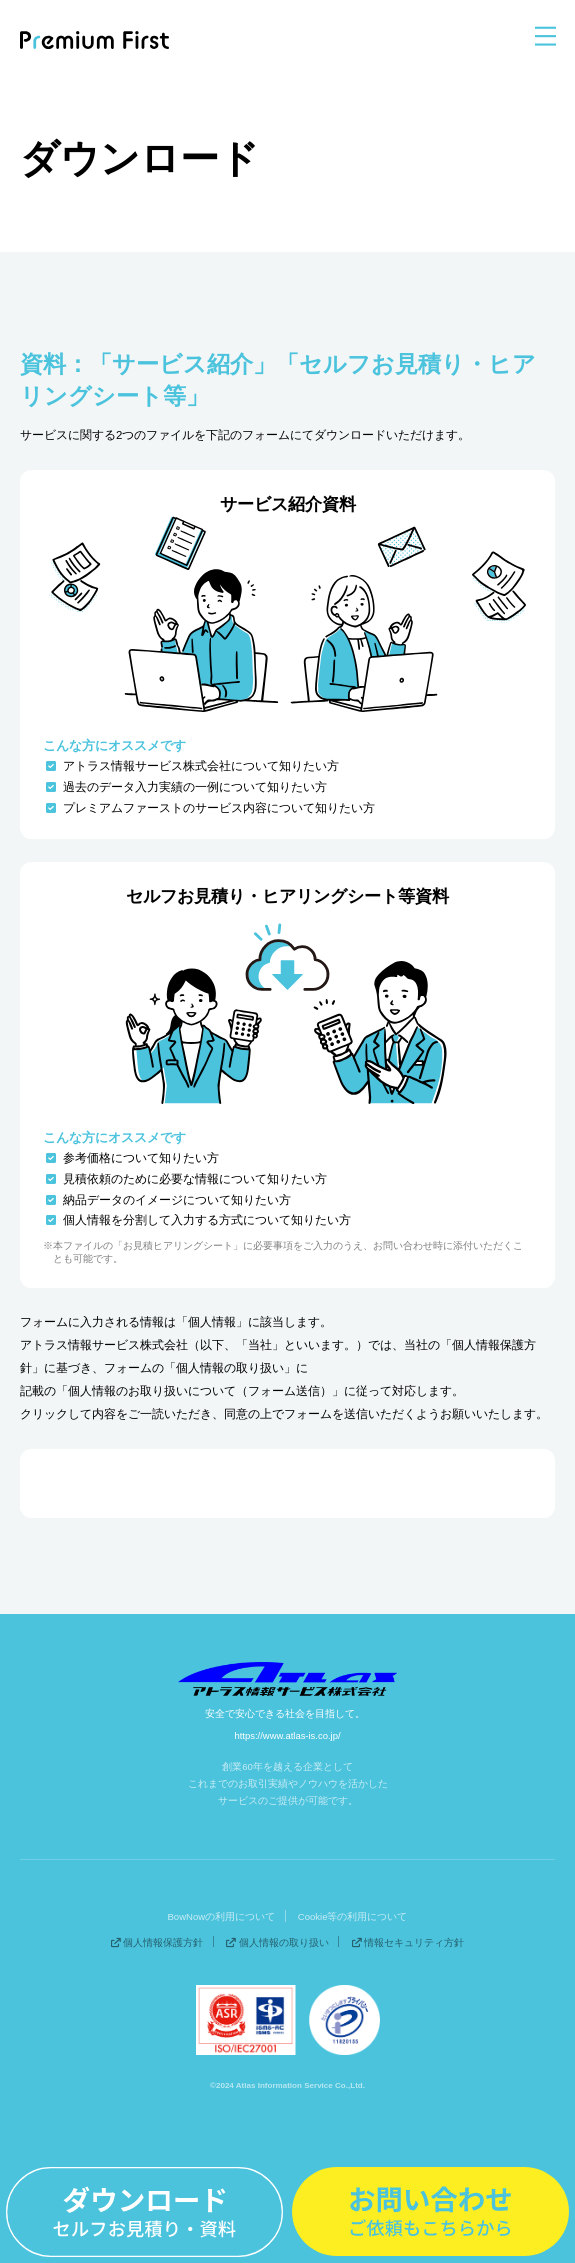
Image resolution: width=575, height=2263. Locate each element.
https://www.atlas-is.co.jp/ (287, 1735)
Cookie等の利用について (353, 1915)
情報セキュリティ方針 (408, 1941)
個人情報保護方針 (157, 1941)
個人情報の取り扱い (277, 1941)
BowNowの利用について (222, 1915)
